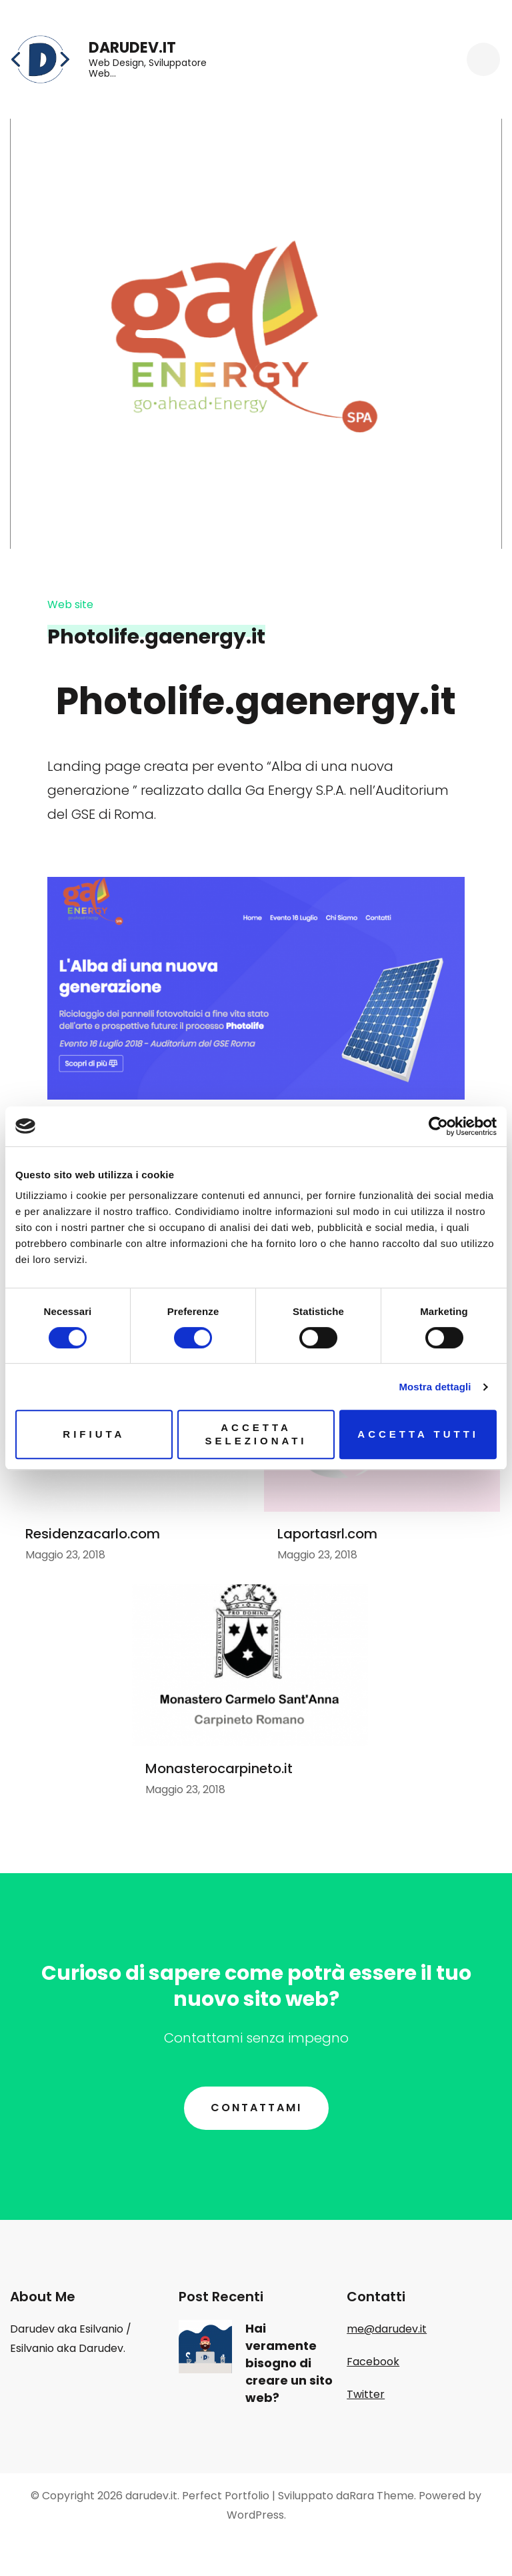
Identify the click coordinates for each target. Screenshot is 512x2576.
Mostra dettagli (435, 1386)
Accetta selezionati (256, 1434)
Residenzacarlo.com (92, 1533)
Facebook (373, 2361)
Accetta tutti (418, 1434)
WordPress (255, 2515)
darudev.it (132, 47)
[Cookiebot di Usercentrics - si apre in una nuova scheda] (438, 1126)
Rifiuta (94, 1434)
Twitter (366, 2394)
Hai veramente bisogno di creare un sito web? (289, 2363)
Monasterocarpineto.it (219, 1768)
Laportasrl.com (327, 1533)
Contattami (256, 2107)
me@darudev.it (387, 2329)
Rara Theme (381, 2495)
